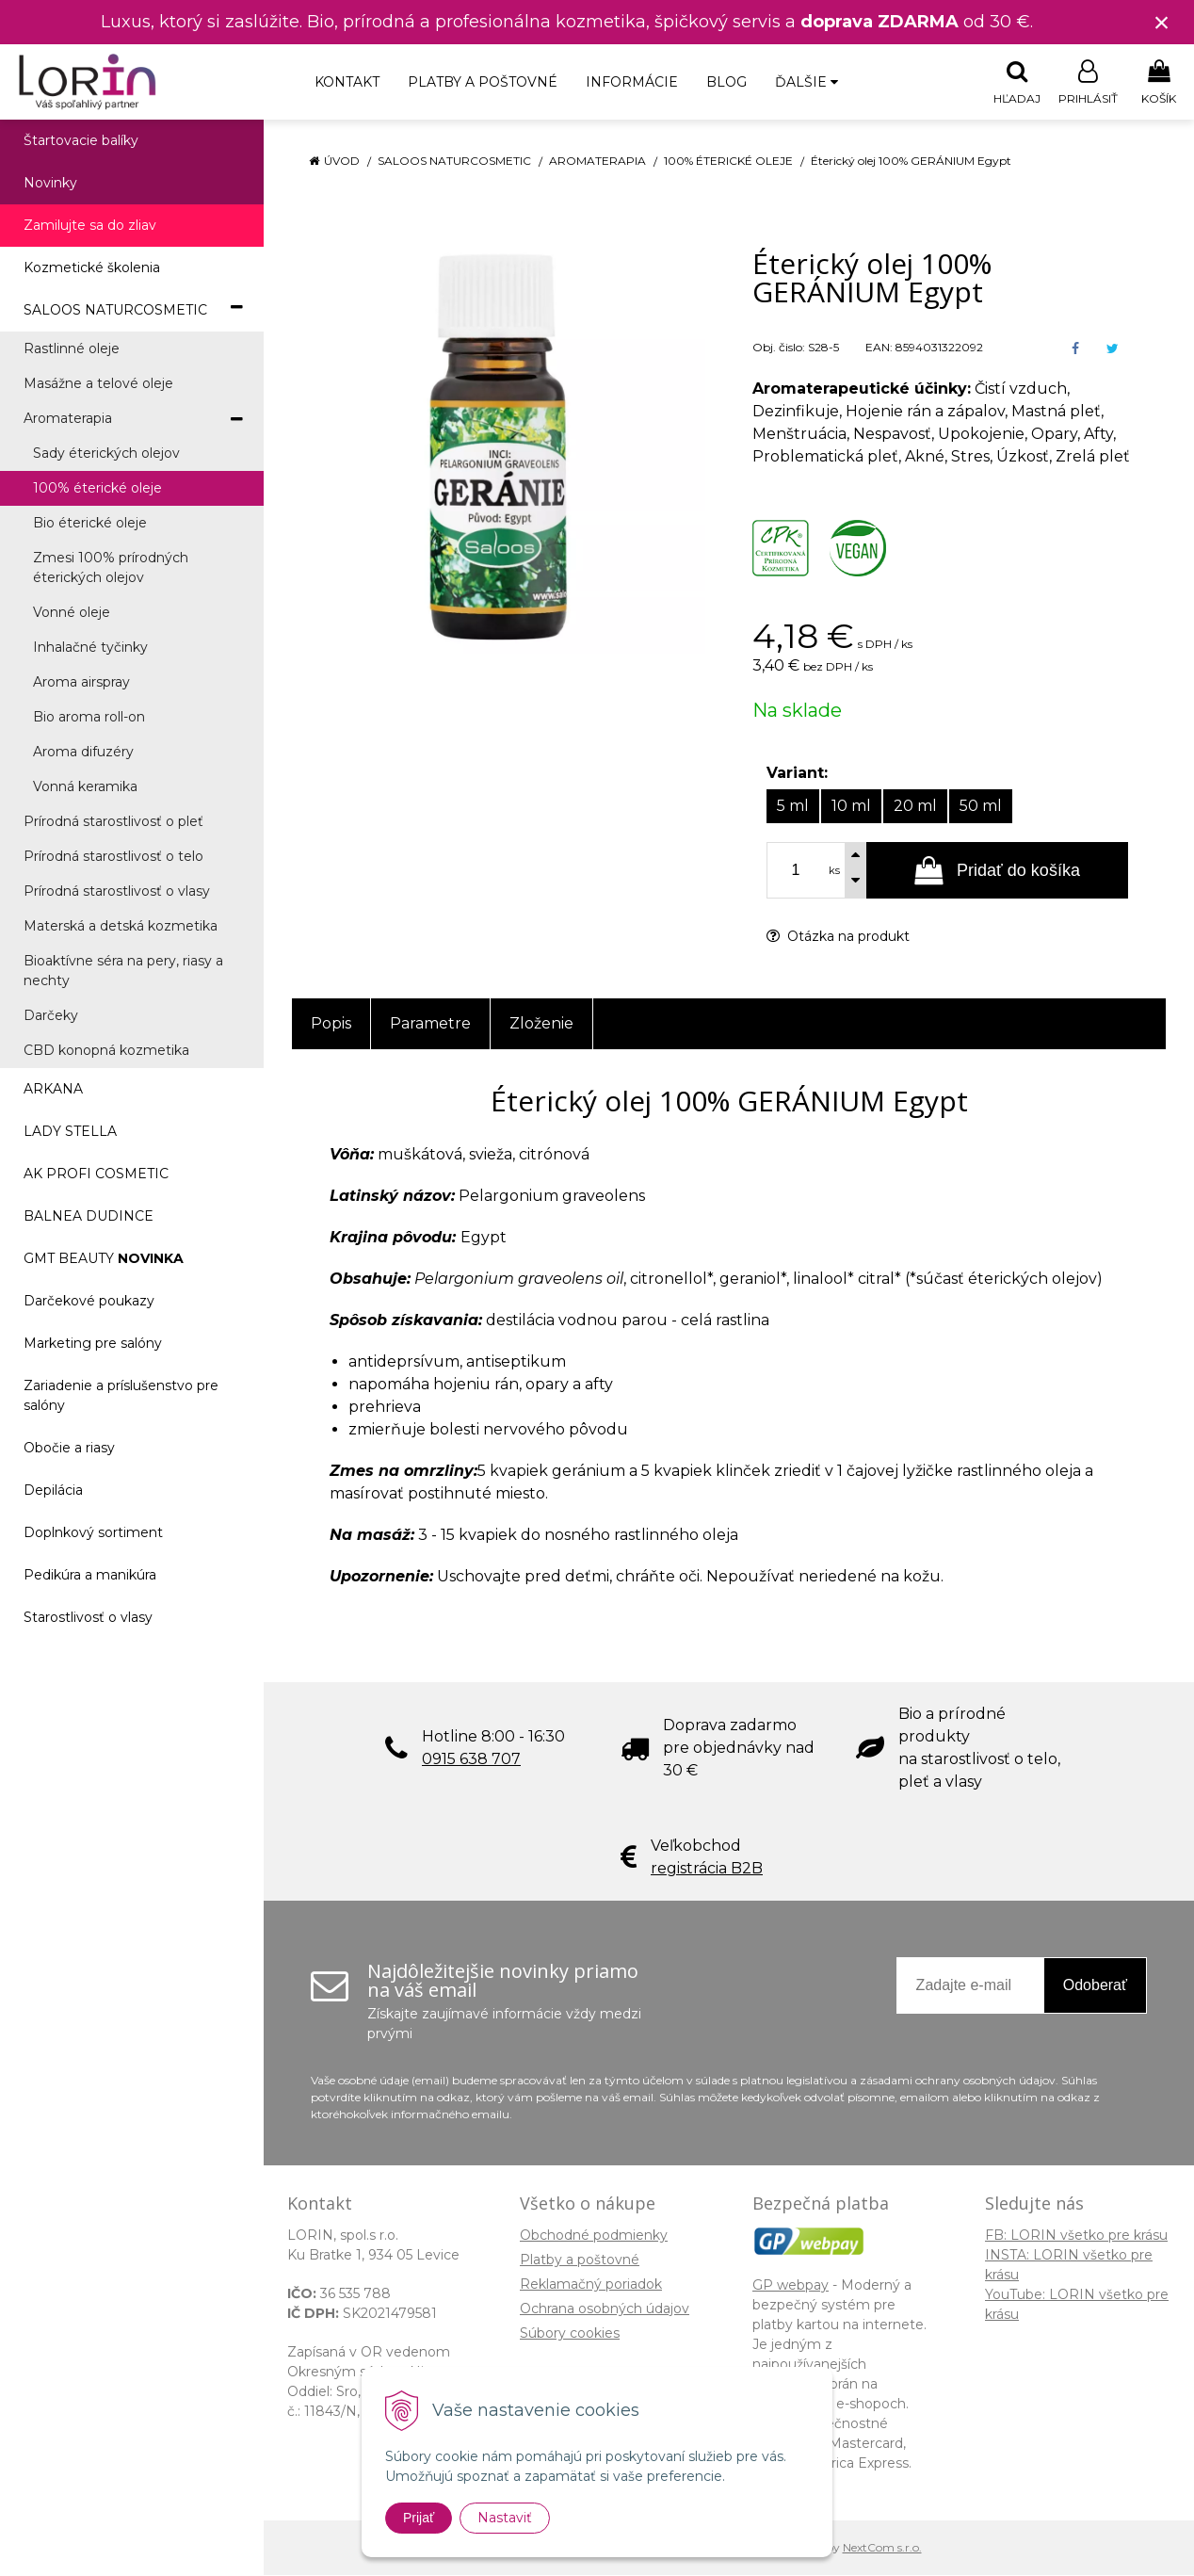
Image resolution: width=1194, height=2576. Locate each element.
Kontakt (347, 81)
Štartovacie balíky (81, 141)
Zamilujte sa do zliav (90, 226)
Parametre (430, 1024)
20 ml (915, 807)
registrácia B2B (707, 1869)
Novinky (50, 183)
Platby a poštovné (482, 81)
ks (834, 871)
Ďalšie (806, 81)
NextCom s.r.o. (882, 2548)
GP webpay (790, 2285)
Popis (331, 1024)
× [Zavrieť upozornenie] (1162, 22)
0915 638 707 (471, 1760)
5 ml (793, 807)
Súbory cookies (570, 2333)
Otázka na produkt (838, 937)
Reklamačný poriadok (591, 2284)
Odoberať (1095, 1986)
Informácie (632, 81)
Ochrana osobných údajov (604, 2309)
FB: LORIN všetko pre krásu (1076, 2236)
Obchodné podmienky (594, 2236)
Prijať (418, 2517)
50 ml (981, 807)
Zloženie (541, 1024)
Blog (726, 81)
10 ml (851, 807)
